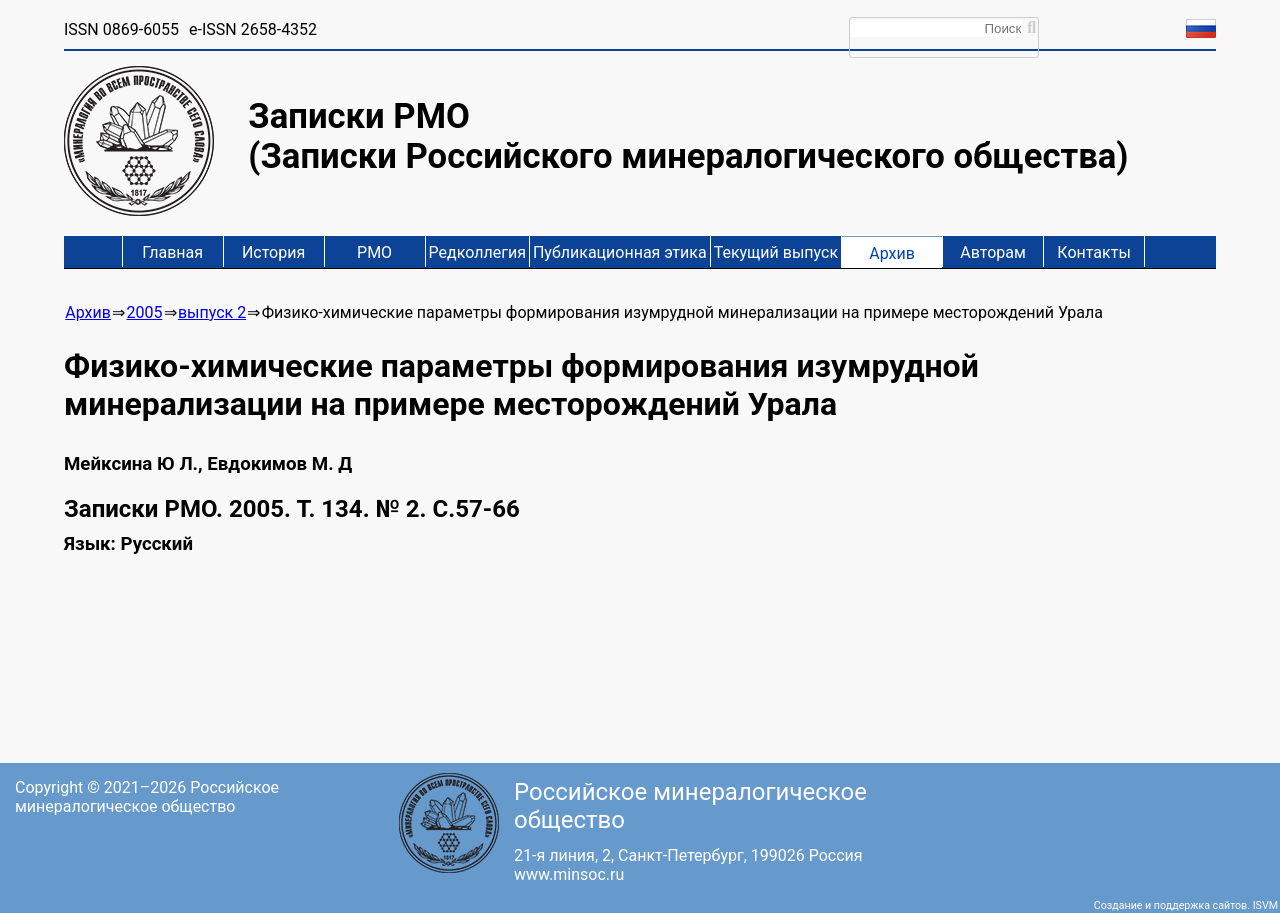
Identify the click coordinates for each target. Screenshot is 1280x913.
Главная (172, 252)
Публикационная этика (620, 252)
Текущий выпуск (776, 252)
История (273, 252)
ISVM (1265, 905)
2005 (144, 312)
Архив (892, 253)
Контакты (1093, 252)
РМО (374, 252)
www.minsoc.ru (569, 874)
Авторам (993, 252)
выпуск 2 (212, 312)
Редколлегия (477, 252)
